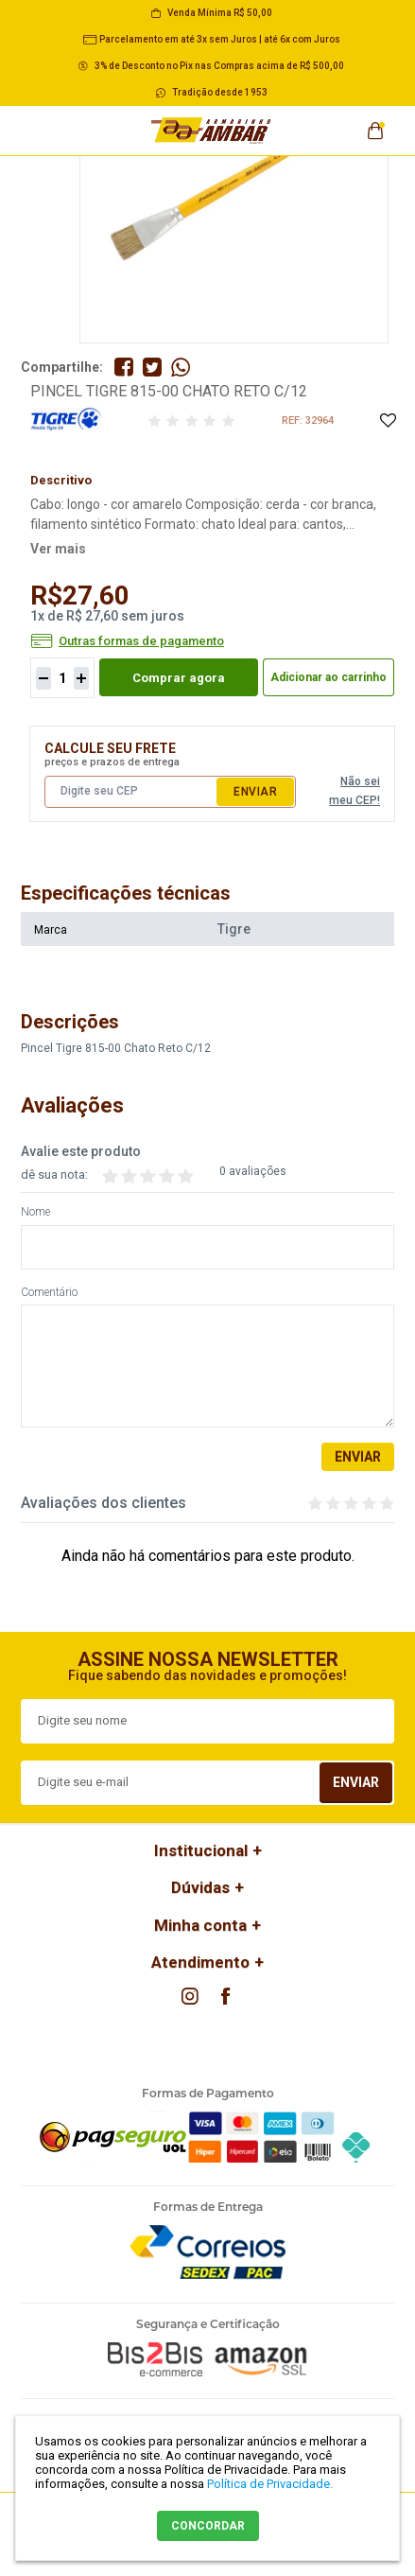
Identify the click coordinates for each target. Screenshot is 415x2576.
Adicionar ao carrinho (328, 677)
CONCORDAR (208, 2525)
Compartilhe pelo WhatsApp (180, 367)
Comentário (49, 1293)
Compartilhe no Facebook (123, 367)
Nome (35, 1212)
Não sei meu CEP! (354, 791)
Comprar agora (178, 678)
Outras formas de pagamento (141, 641)
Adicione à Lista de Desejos (387, 421)
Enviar (255, 791)
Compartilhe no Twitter (152, 367)
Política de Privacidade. (270, 2484)
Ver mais (58, 548)
